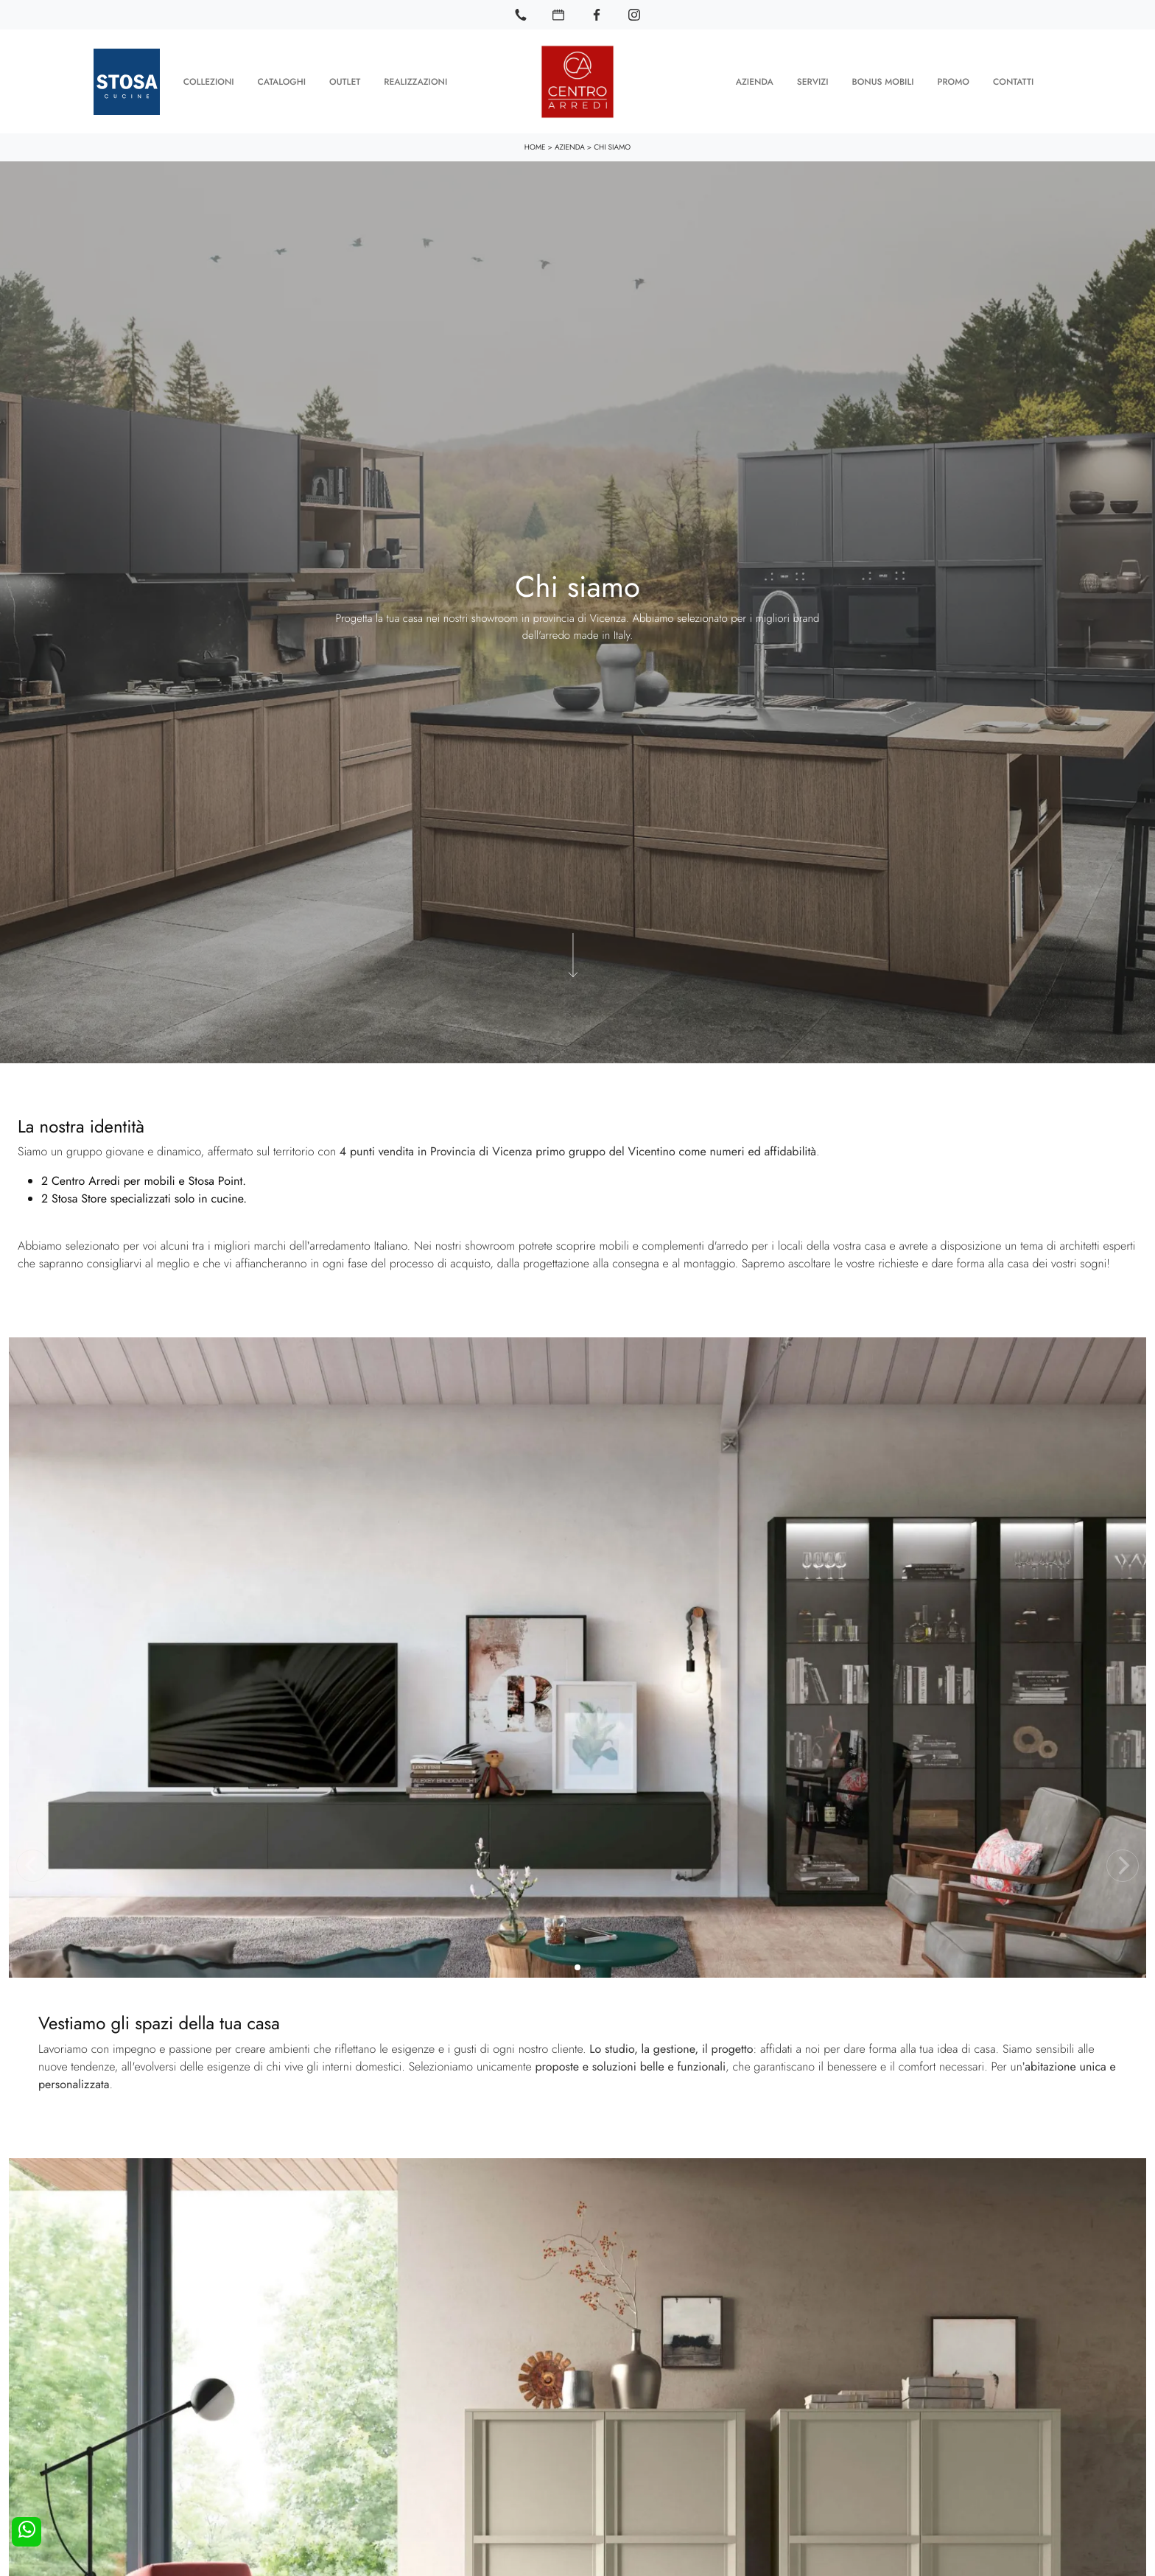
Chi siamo (612, 146)
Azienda (754, 81)
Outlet (344, 81)
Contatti (1013, 81)
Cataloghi (282, 81)
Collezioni (208, 81)
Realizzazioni (415, 81)
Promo (953, 81)
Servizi (813, 81)
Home (535, 146)
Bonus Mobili (882, 81)
